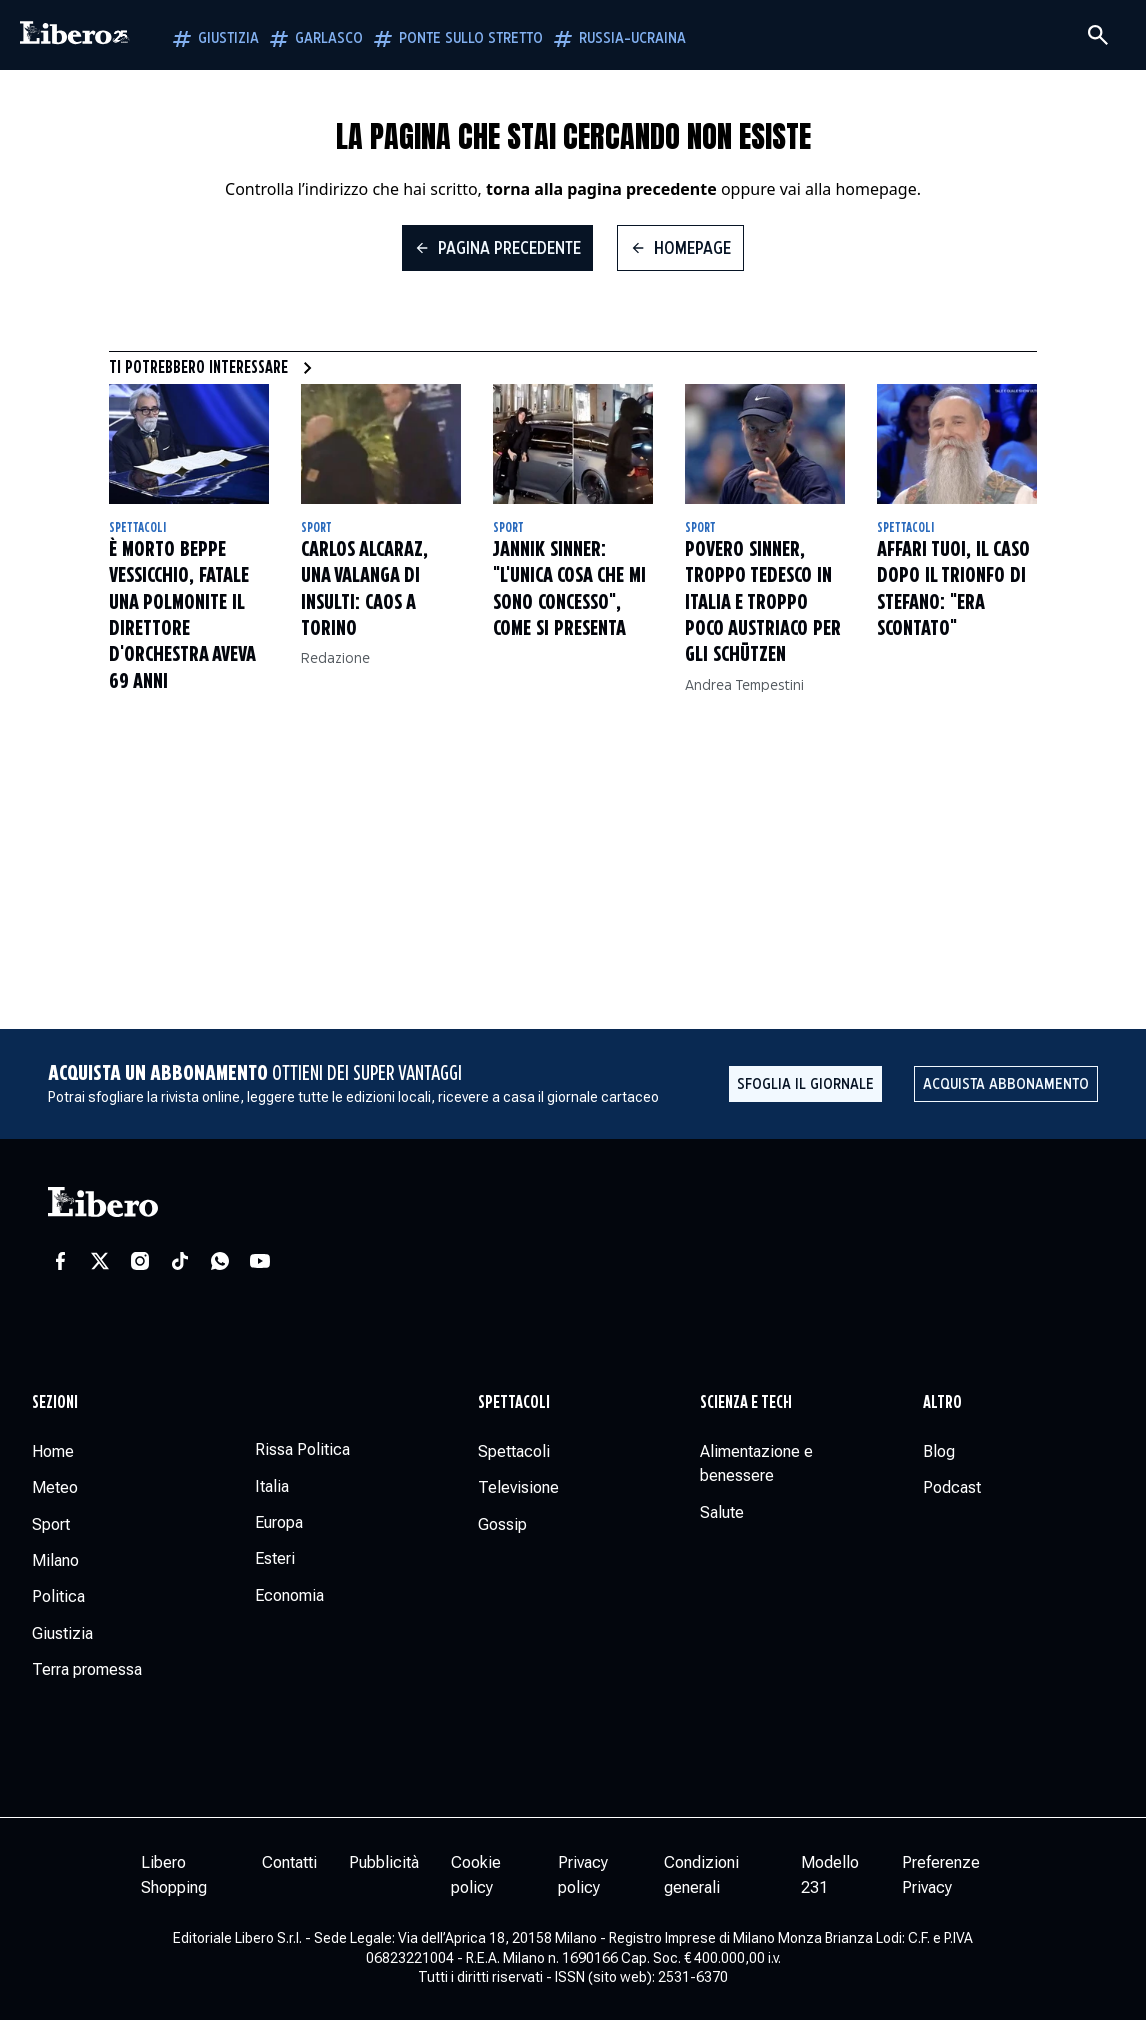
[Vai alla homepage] (75, 35)
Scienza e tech (746, 1403)
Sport (316, 528)
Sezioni (55, 1403)
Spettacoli (137, 528)
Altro (942, 1403)
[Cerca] (1098, 35)
